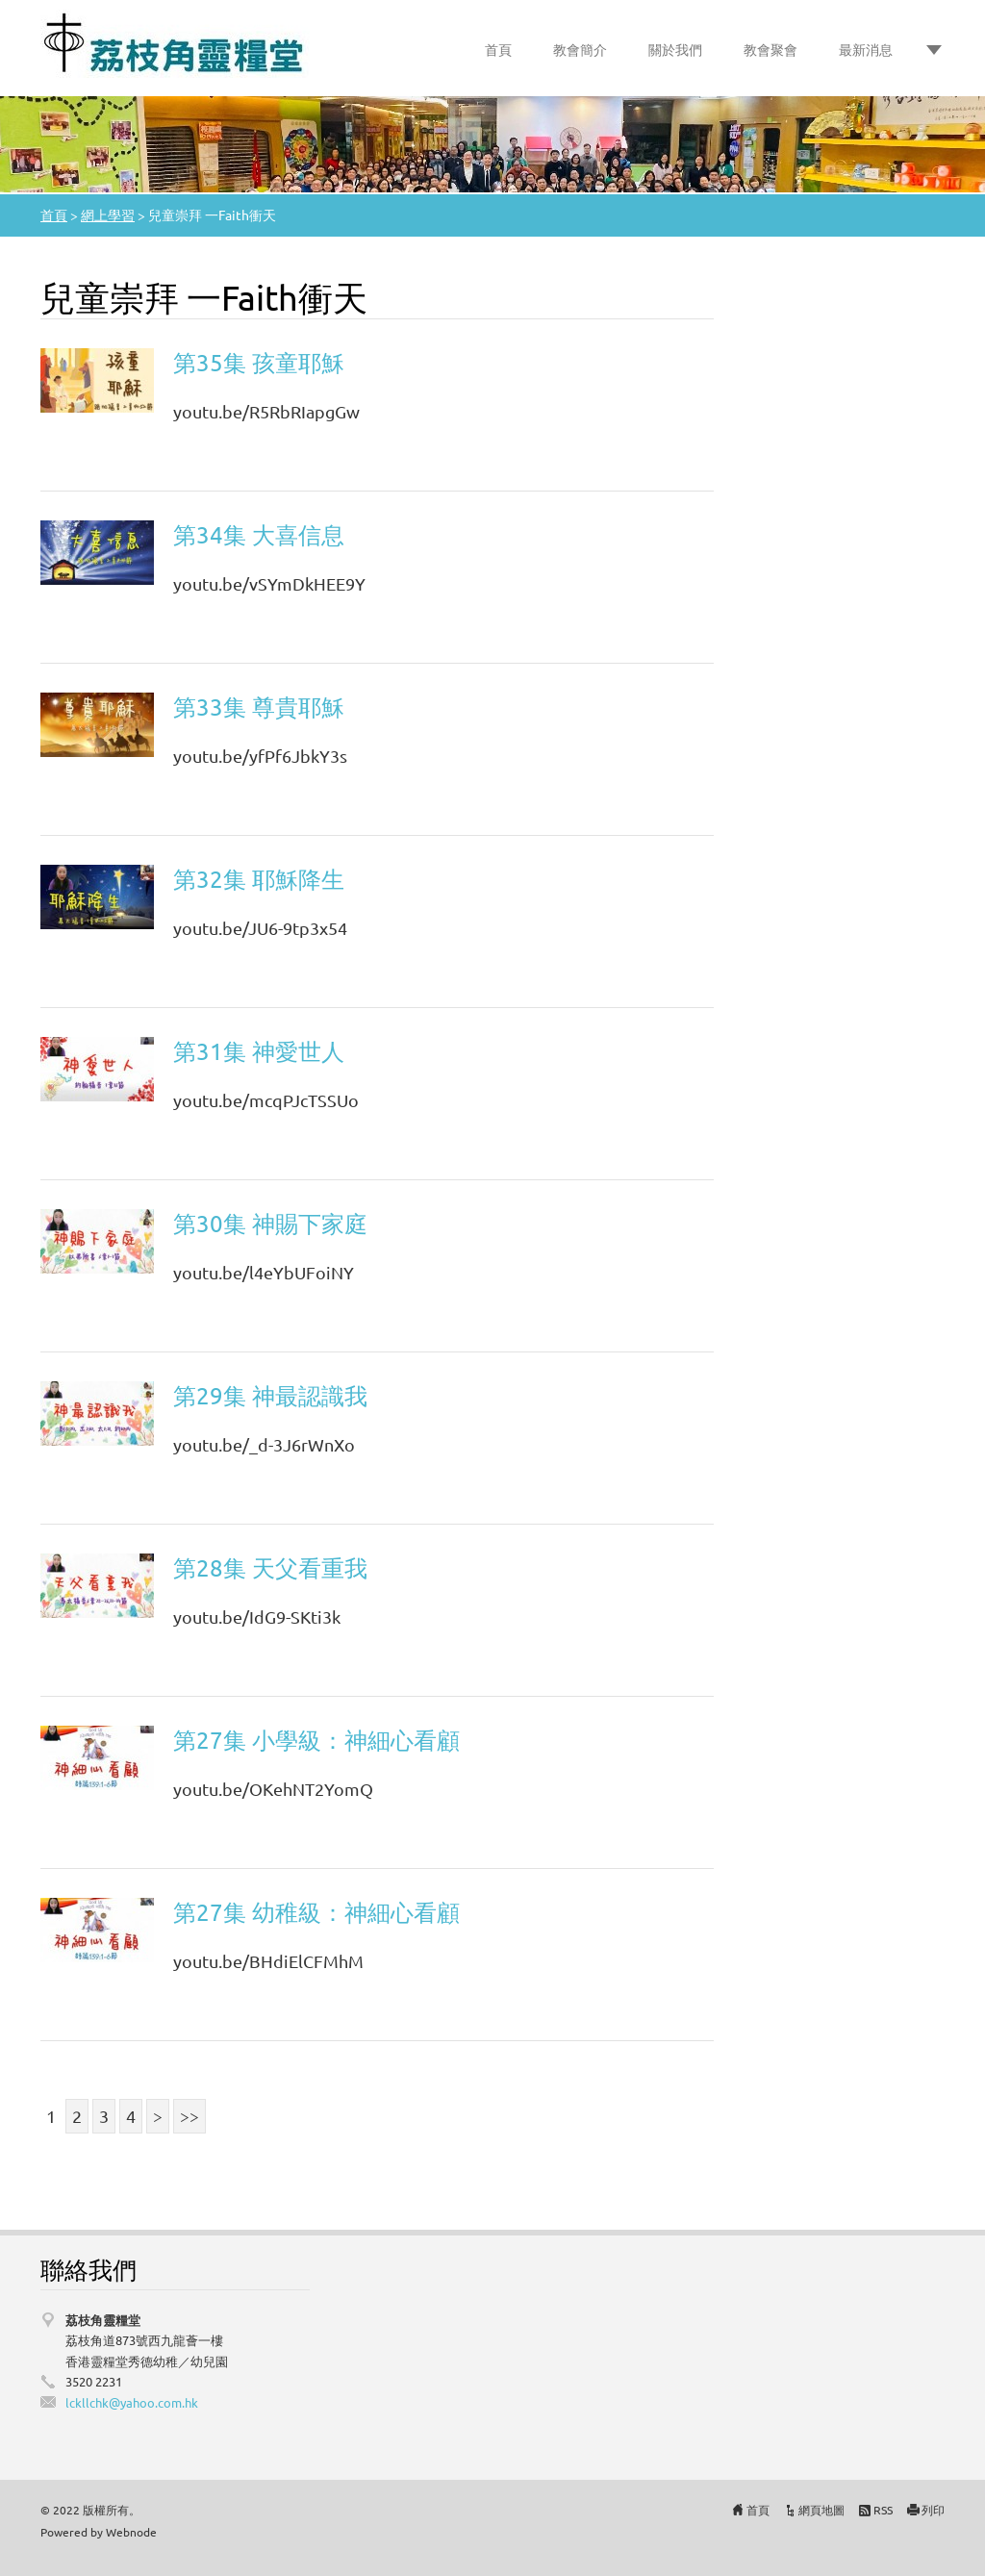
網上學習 (108, 214)
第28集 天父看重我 (270, 1567)
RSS (883, 2509)
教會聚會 (770, 49)
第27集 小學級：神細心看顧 (316, 1740)
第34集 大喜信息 (258, 534)
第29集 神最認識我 (270, 1395)
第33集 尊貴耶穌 (258, 706)
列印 (933, 2509)
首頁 (498, 49)
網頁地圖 (821, 2509)
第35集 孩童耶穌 (258, 362)
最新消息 (866, 49)
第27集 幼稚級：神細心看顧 (316, 1912)
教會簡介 (580, 49)
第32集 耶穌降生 (258, 879)
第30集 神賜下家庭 (270, 1223)
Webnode (131, 2531)
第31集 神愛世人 (258, 1051)
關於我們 (675, 49)
